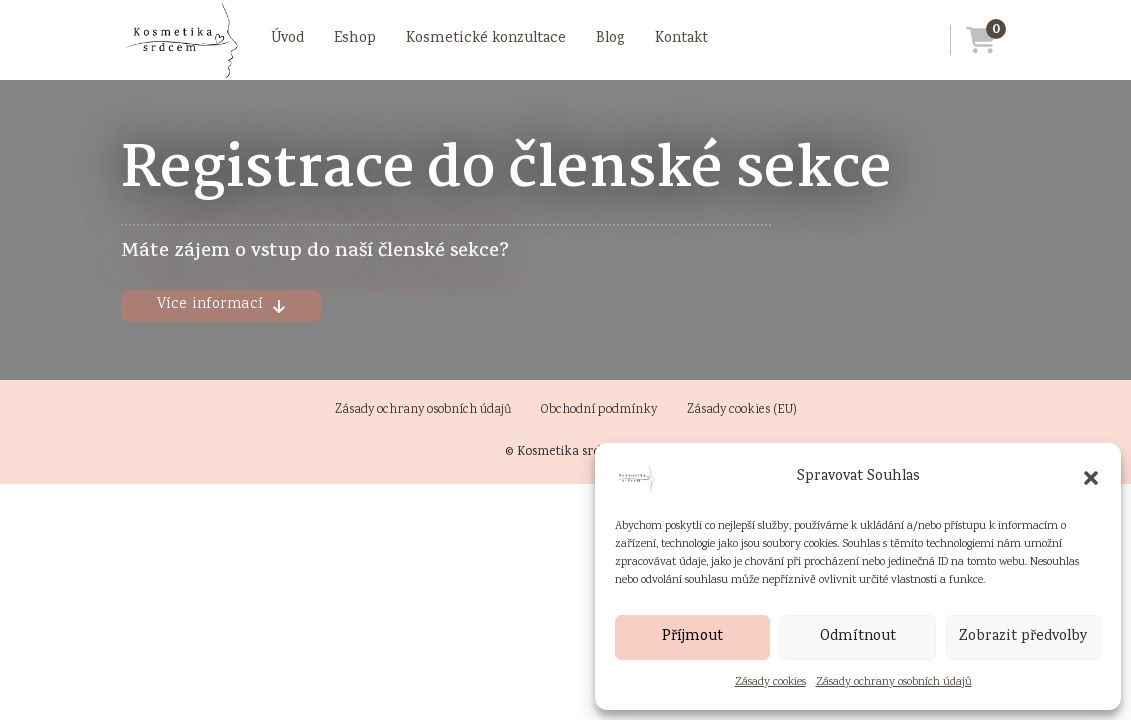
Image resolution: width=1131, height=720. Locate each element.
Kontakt (681, 39)
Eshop (355, 39)
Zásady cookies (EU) (742, 410)
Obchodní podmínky (599, 410)
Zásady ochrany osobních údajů (894, 682)
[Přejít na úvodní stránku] (181, 40)
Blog (610, 39)
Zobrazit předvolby (1023, 637)
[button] (1091, 478)
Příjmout (692, 637)
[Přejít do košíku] (973, 40)
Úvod (287, 39)
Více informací (221, 305)
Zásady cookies (770, 682)
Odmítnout (858, 637)
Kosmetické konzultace (486, 39)
